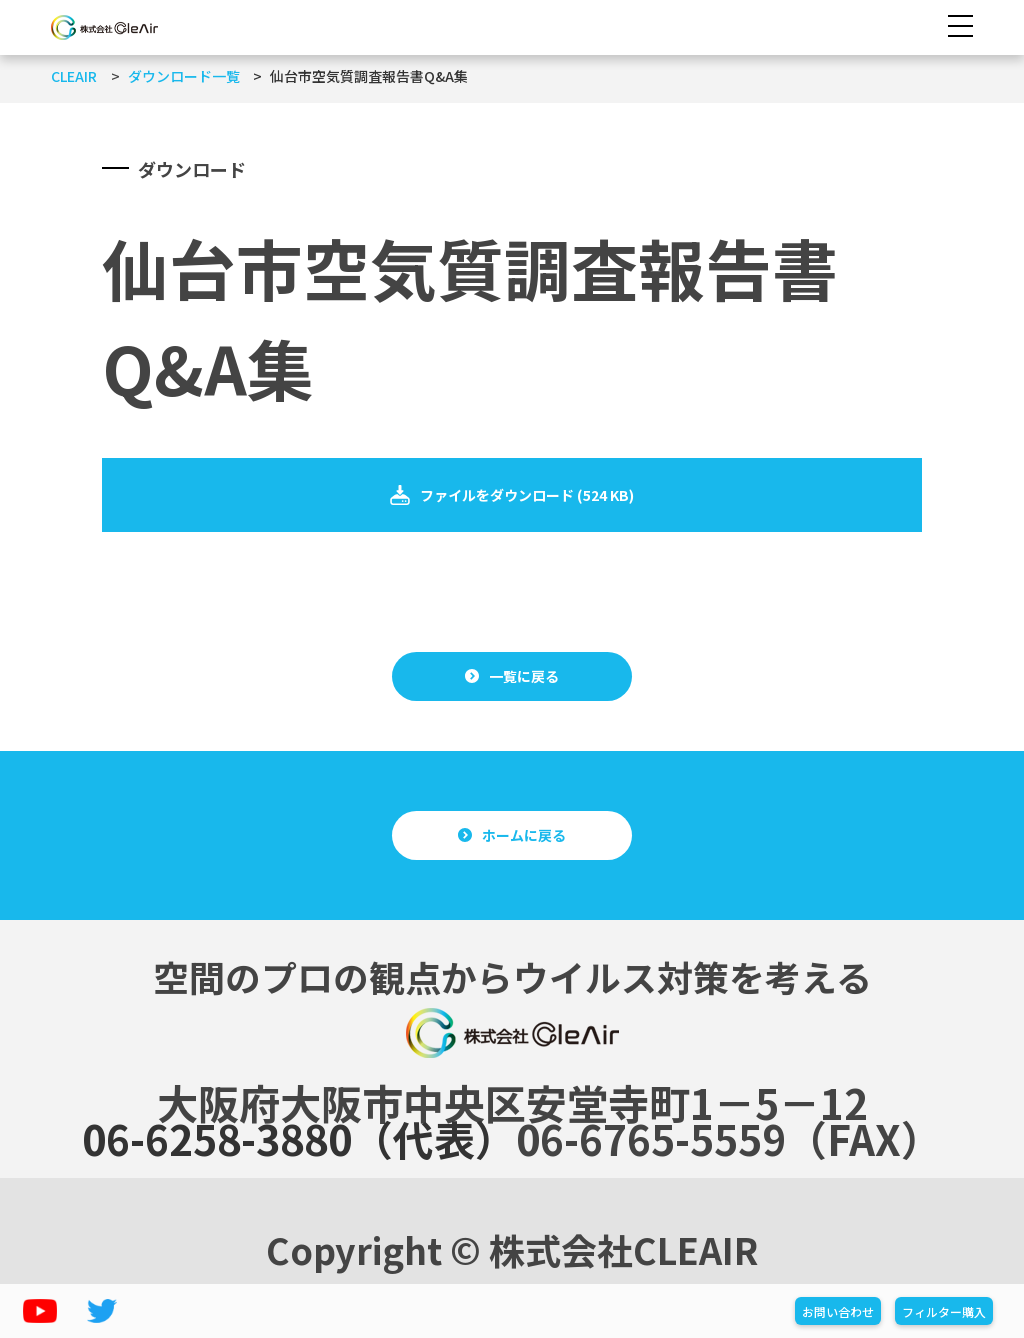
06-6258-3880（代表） (299, 1138)
